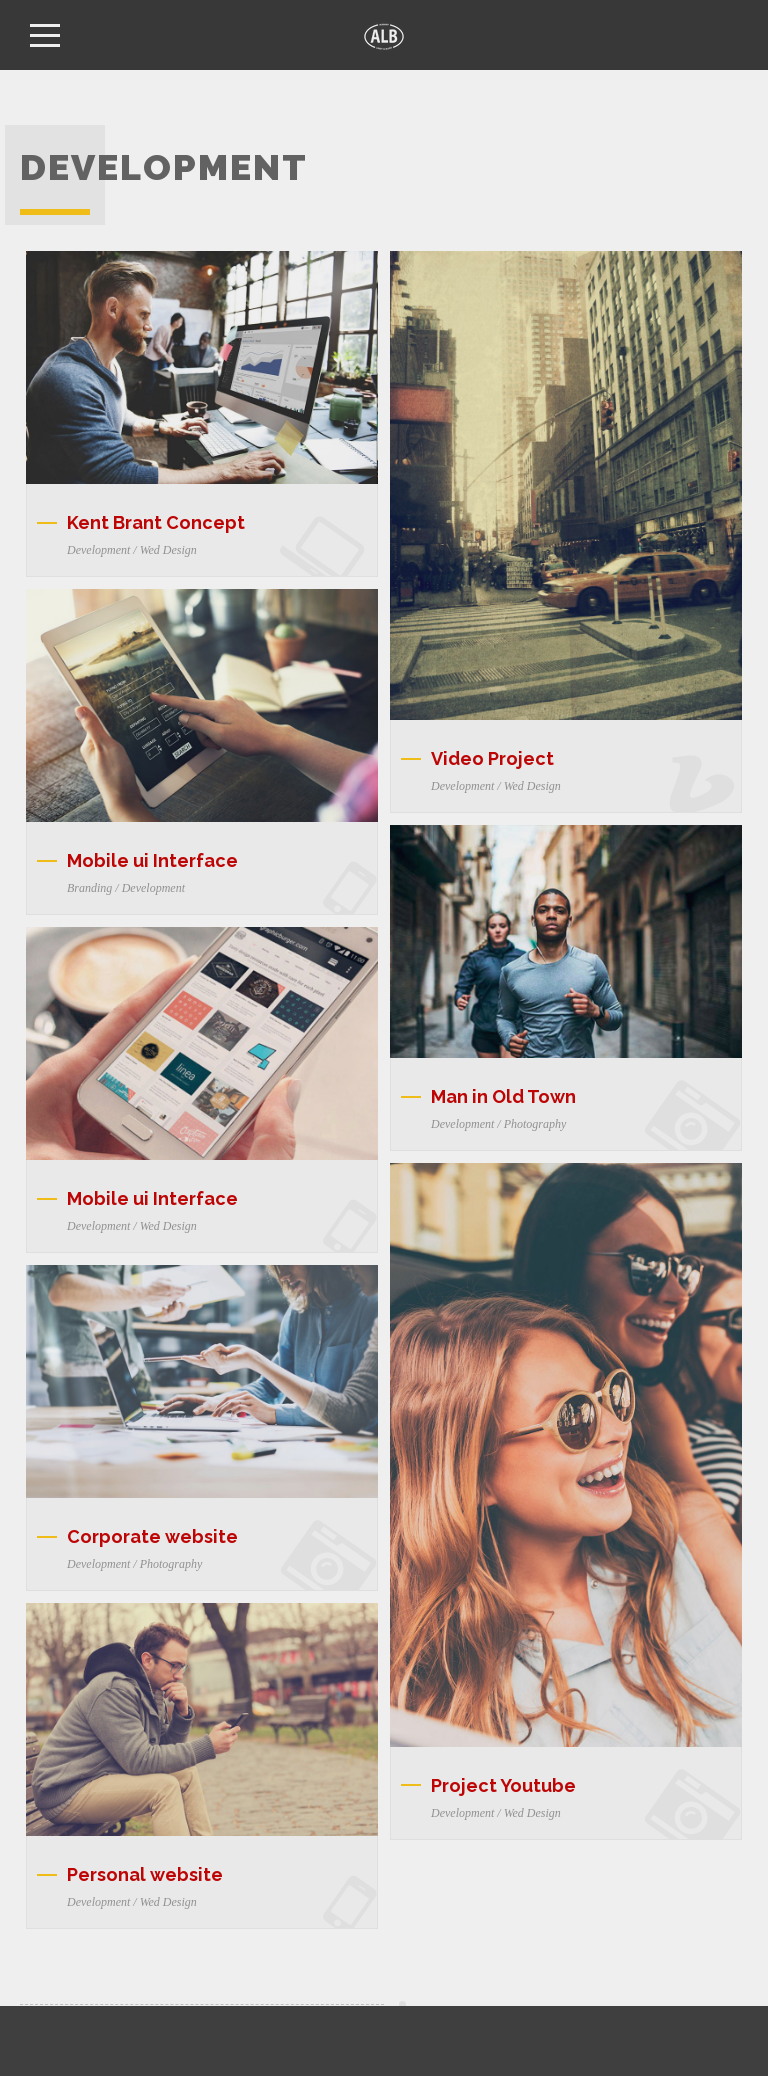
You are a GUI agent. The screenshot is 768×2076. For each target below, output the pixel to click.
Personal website (145, 1874)
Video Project (492, 758)
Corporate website (152, 1536)
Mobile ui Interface (152, 860)
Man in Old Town (503, 1096)
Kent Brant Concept (156, 522)
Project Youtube (503, 1785)
